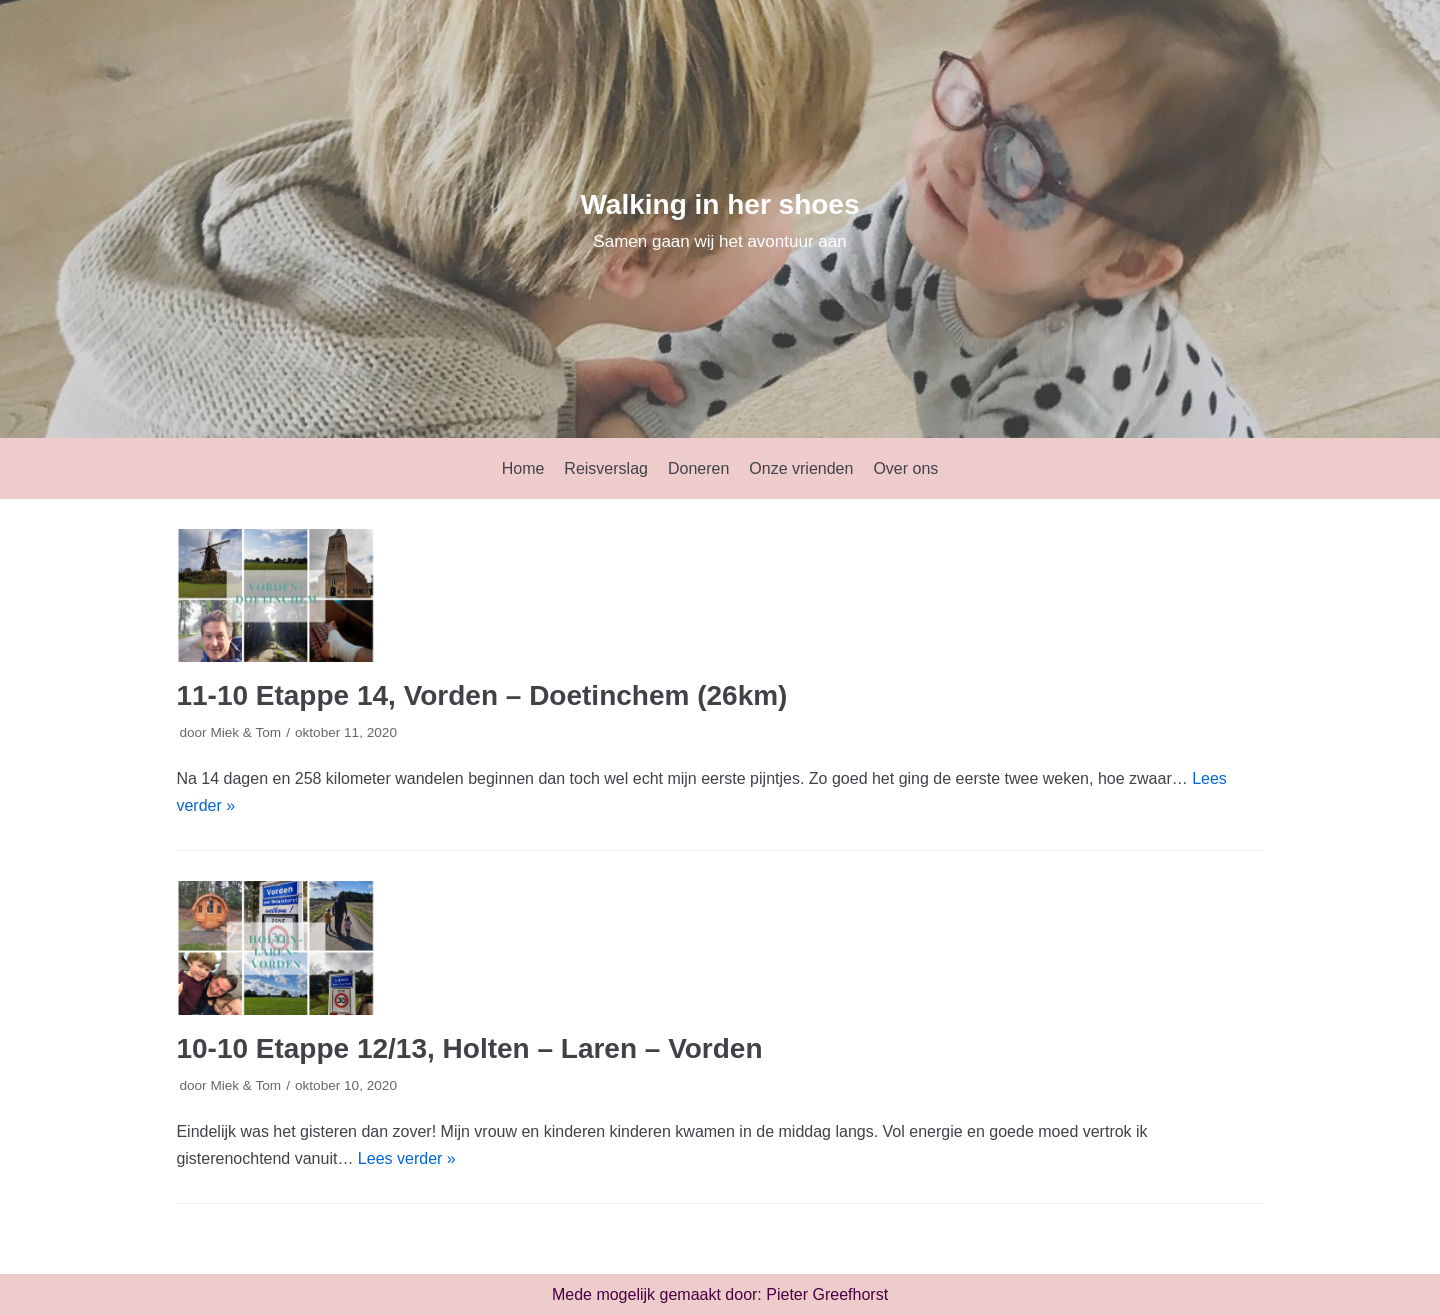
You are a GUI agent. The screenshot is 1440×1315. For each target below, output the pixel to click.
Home (523, 468)
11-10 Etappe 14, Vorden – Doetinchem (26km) (481, 695)
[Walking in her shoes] (719, 219)
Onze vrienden (801, 468)
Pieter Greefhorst (827, 1294)
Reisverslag (606, 468)
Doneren (698, 468)
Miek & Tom (245, 732)
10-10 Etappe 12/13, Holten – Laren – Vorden (469, 1048)
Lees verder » (407, 1158)
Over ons (905, 468)
